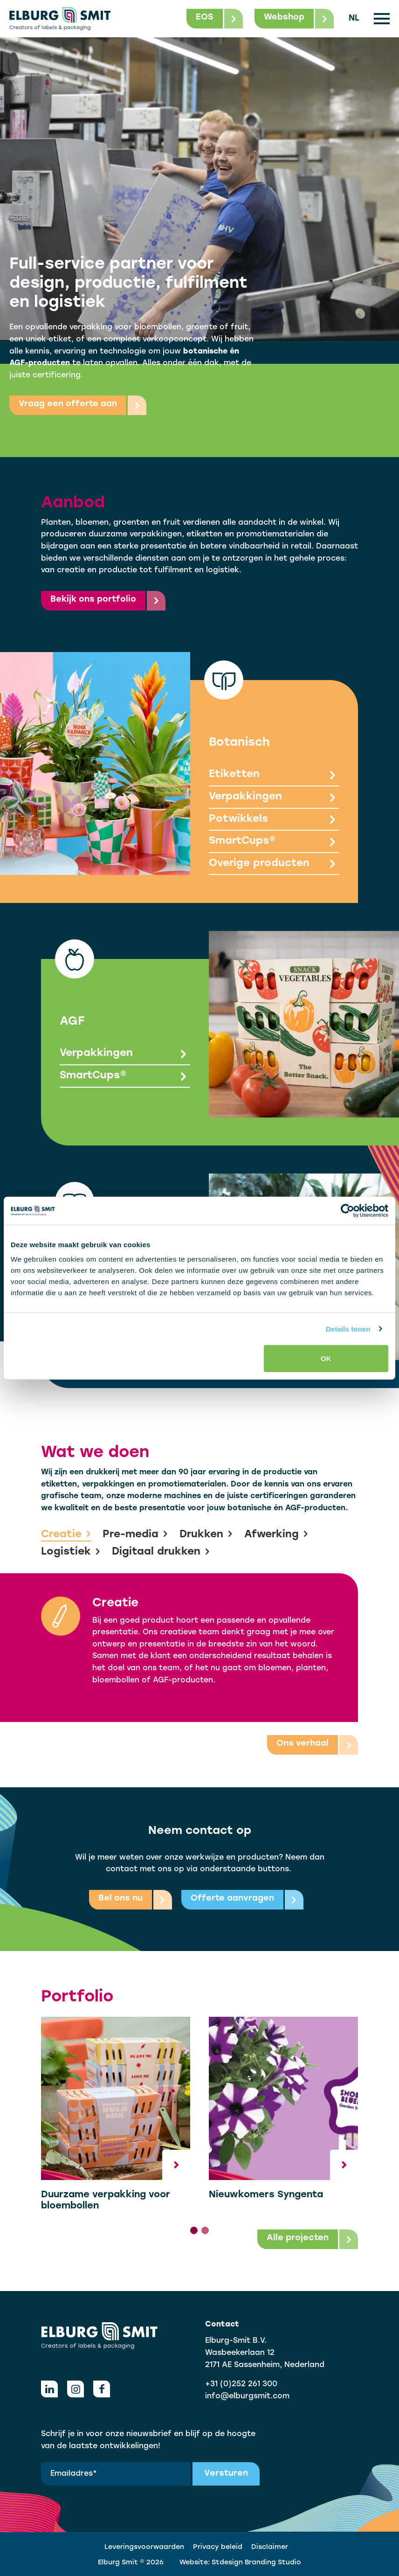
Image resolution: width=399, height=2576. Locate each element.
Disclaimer (269, 2547)
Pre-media (135, 1535)
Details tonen (348, 1329)
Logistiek (70, 1552)
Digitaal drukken (161, 1552)
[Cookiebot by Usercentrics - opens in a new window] (347, 1210)
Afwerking (276, 1535)
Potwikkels (274, 820)
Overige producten (274, 864)
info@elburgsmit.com (247, 2396)
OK (326, 1358)
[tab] (194, 2230)
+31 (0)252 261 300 (241, 2384)
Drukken (206, 1535)
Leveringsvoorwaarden (144, 2547)
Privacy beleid (217, 2547)
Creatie (66, 1535)
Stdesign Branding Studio (256, 2562)
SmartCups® (274, 842)
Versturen (226, 2473)
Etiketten (274, 776)
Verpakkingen (274, 798)
